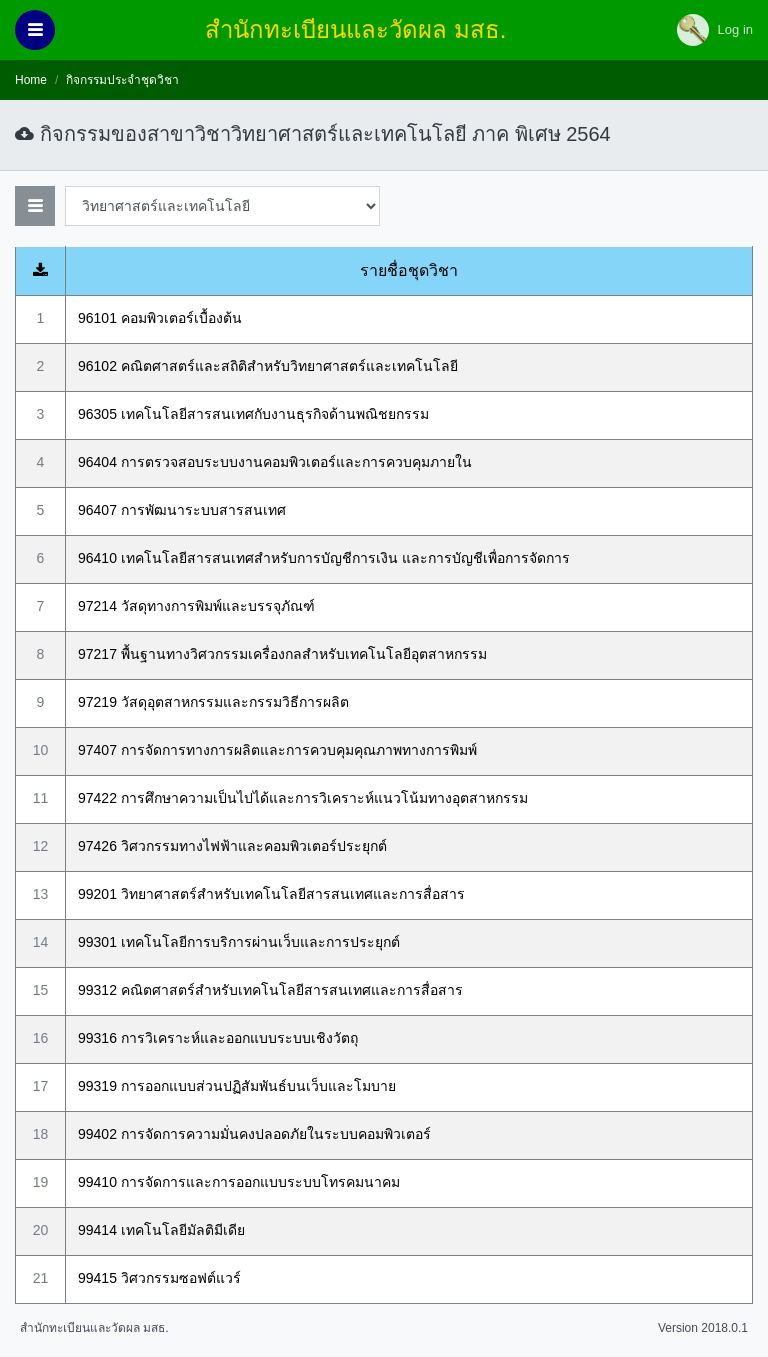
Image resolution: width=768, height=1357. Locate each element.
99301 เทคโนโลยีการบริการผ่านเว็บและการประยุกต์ (239, 942)
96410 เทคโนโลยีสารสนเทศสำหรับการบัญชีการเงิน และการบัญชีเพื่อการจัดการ (324, 558)
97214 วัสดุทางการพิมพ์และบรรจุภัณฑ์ (196, 606)
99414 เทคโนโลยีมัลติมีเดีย (161, 1230)
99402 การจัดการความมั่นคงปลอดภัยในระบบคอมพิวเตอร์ (254, 1134)
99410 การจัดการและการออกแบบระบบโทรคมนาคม (239, 1182)
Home (31, 80)
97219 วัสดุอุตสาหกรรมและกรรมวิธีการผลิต (213, 702)
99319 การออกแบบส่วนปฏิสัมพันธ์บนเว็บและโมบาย (237, 1086)
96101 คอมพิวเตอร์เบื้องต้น (160, 318)
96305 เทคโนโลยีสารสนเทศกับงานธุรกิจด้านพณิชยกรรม (253, 414)
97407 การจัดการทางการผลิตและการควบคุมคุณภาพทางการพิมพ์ (277, 750)
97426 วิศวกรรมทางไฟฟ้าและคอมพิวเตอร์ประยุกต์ (232, 846)
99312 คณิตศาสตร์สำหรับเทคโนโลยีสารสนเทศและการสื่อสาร (270, 990)
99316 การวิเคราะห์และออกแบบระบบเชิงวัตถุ (218, 1038)
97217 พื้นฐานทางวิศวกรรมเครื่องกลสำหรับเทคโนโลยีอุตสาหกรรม (282, 654)
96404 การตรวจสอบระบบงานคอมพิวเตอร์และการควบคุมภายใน (275, 462)
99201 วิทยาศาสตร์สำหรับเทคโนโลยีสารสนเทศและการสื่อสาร (271, 894)
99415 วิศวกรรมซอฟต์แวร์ (159, 1278)
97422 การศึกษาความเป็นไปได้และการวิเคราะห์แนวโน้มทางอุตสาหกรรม (303, 798)
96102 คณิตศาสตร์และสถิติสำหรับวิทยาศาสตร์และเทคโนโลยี (268, 366)
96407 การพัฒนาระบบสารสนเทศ (182, 510)
